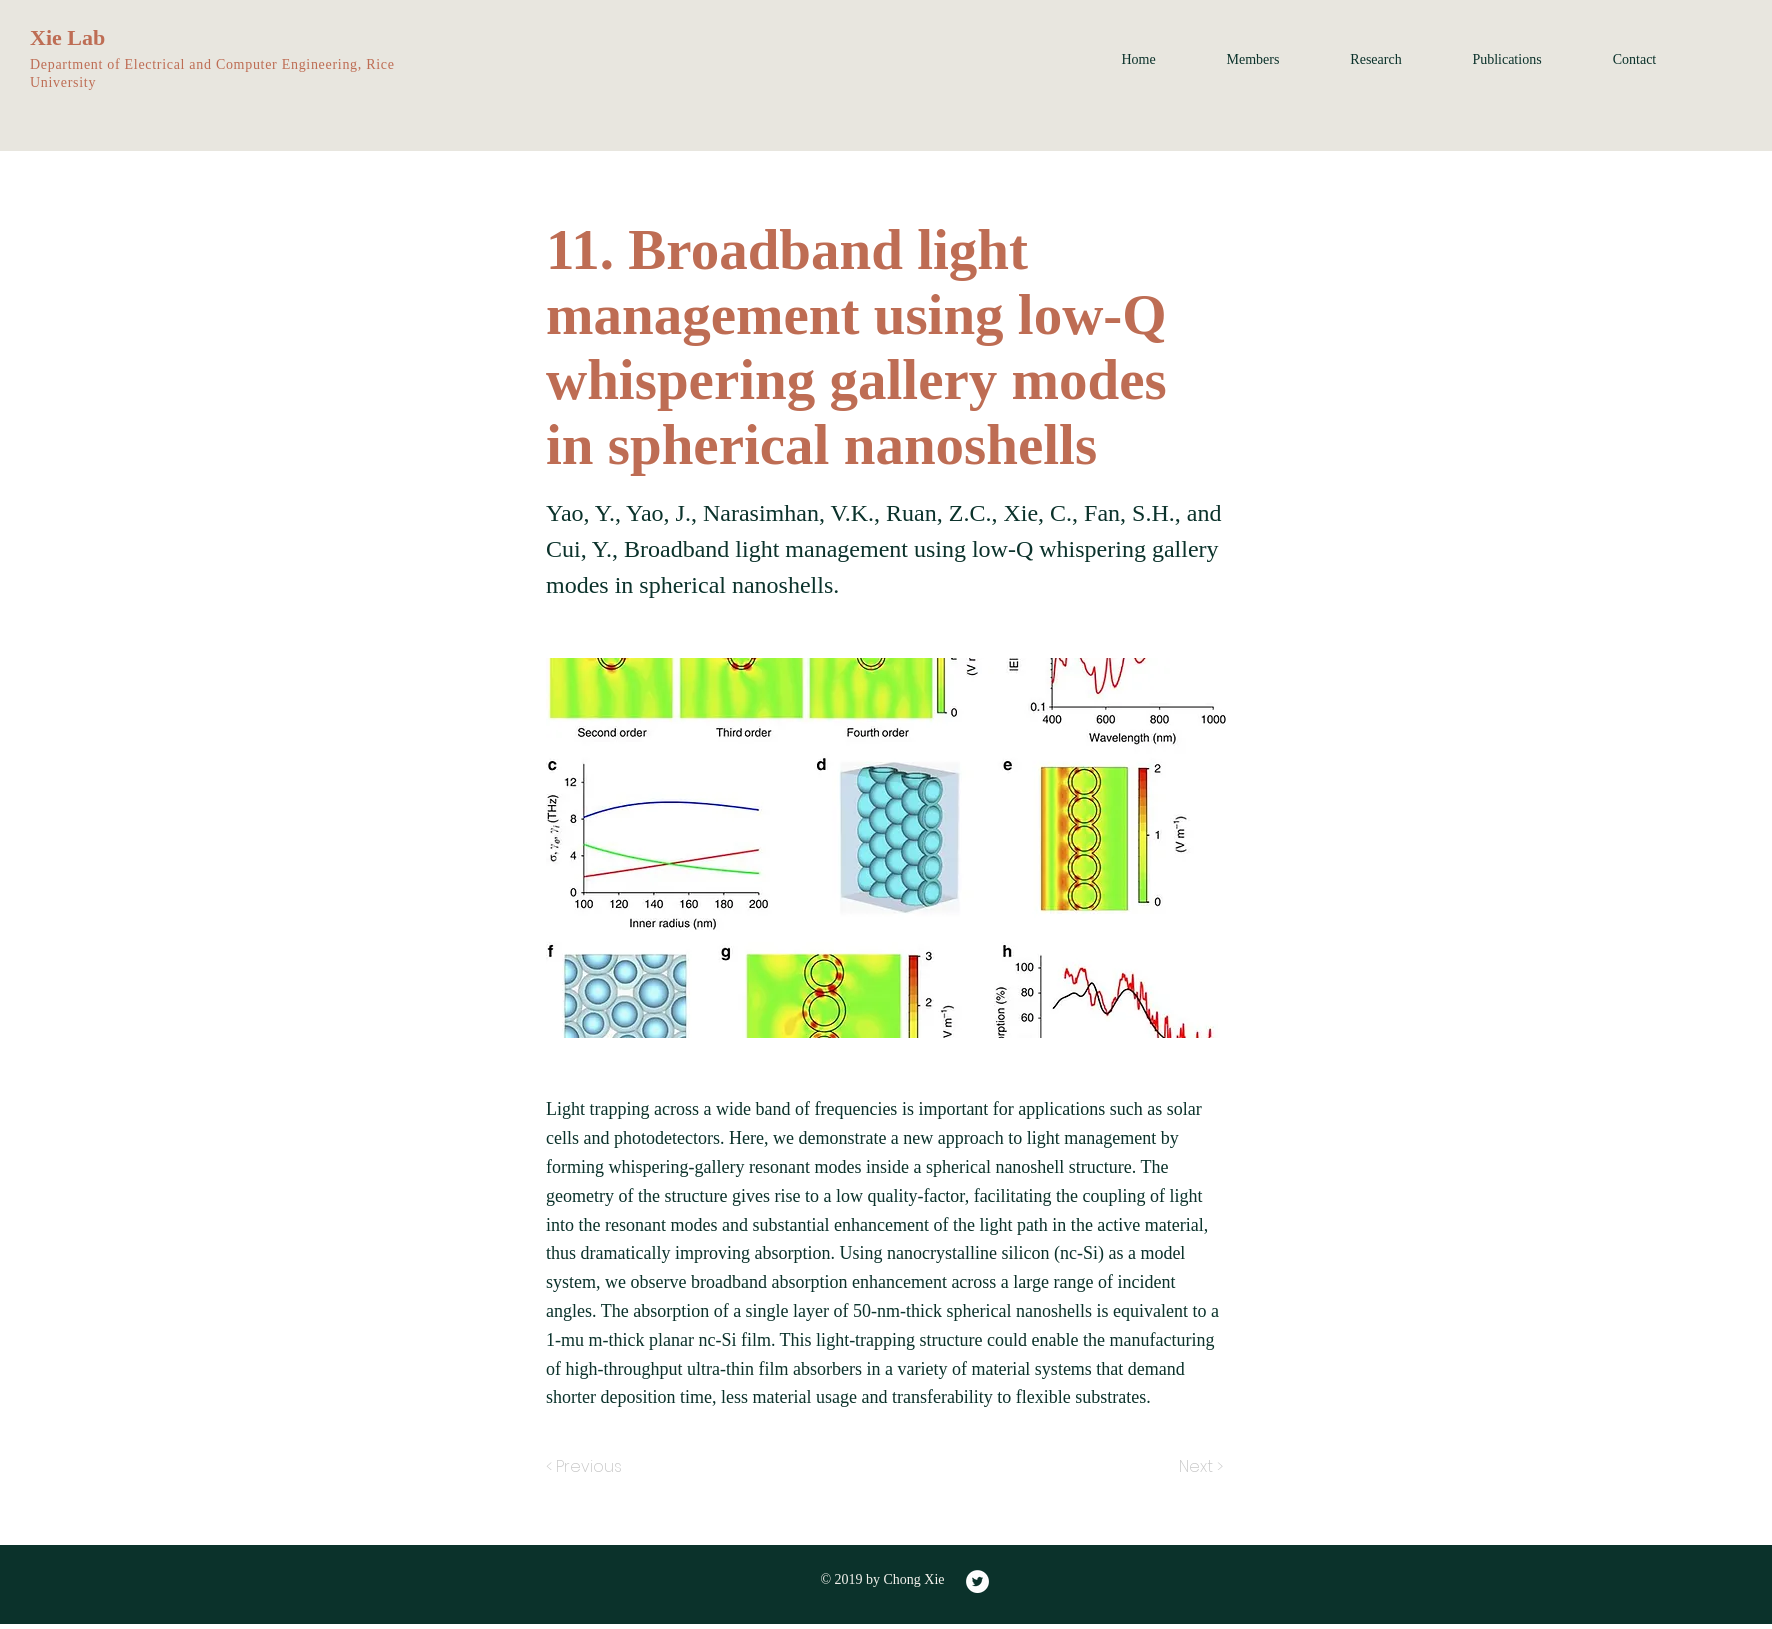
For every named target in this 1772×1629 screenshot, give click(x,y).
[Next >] (1199, 1467)
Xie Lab (67, 37)
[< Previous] (587, 1467)
